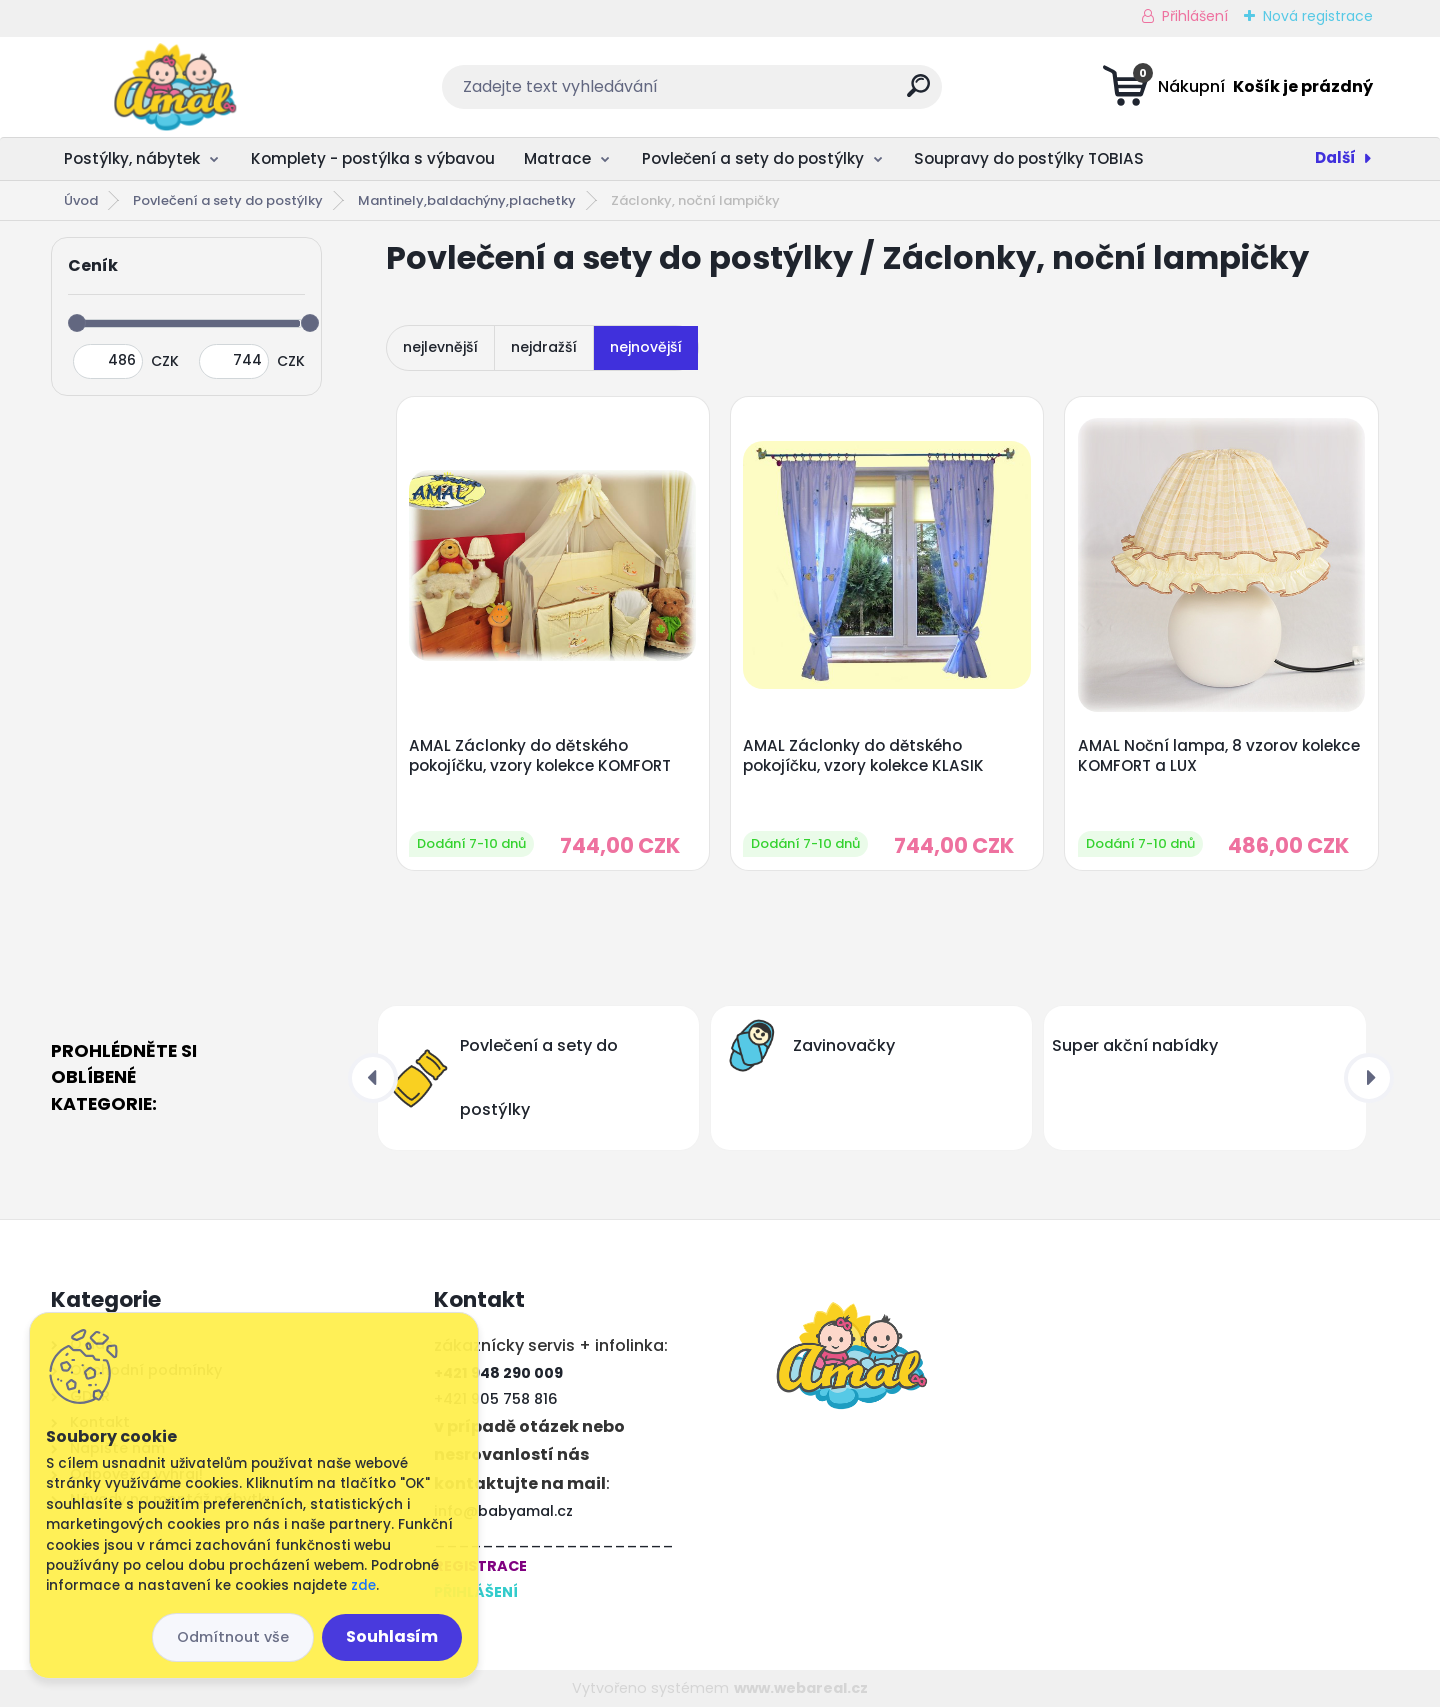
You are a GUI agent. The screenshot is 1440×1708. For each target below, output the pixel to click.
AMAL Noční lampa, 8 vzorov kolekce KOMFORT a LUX (1219, 756)
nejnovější (646, 347)
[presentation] (373, 1078)
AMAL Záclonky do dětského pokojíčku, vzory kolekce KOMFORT (540, 756)
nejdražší (544, 347)
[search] (918, 93)
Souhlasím (392, 1636)
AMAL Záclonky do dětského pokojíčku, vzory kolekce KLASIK (864, 756)
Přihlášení (1195, 16)
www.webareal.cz (801, 1688)
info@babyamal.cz (503, 1512)
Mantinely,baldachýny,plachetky (467, 200)
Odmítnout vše (233, 1637)
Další (1335, 157)
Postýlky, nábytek (132, 158)
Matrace (557, 158)
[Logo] (173, 87)
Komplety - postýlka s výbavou (373, 158)
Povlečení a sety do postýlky (753, 158)
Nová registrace (1318, 16)
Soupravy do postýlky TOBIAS (1029, 158)
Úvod (81, 200)
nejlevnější (440, 347)
